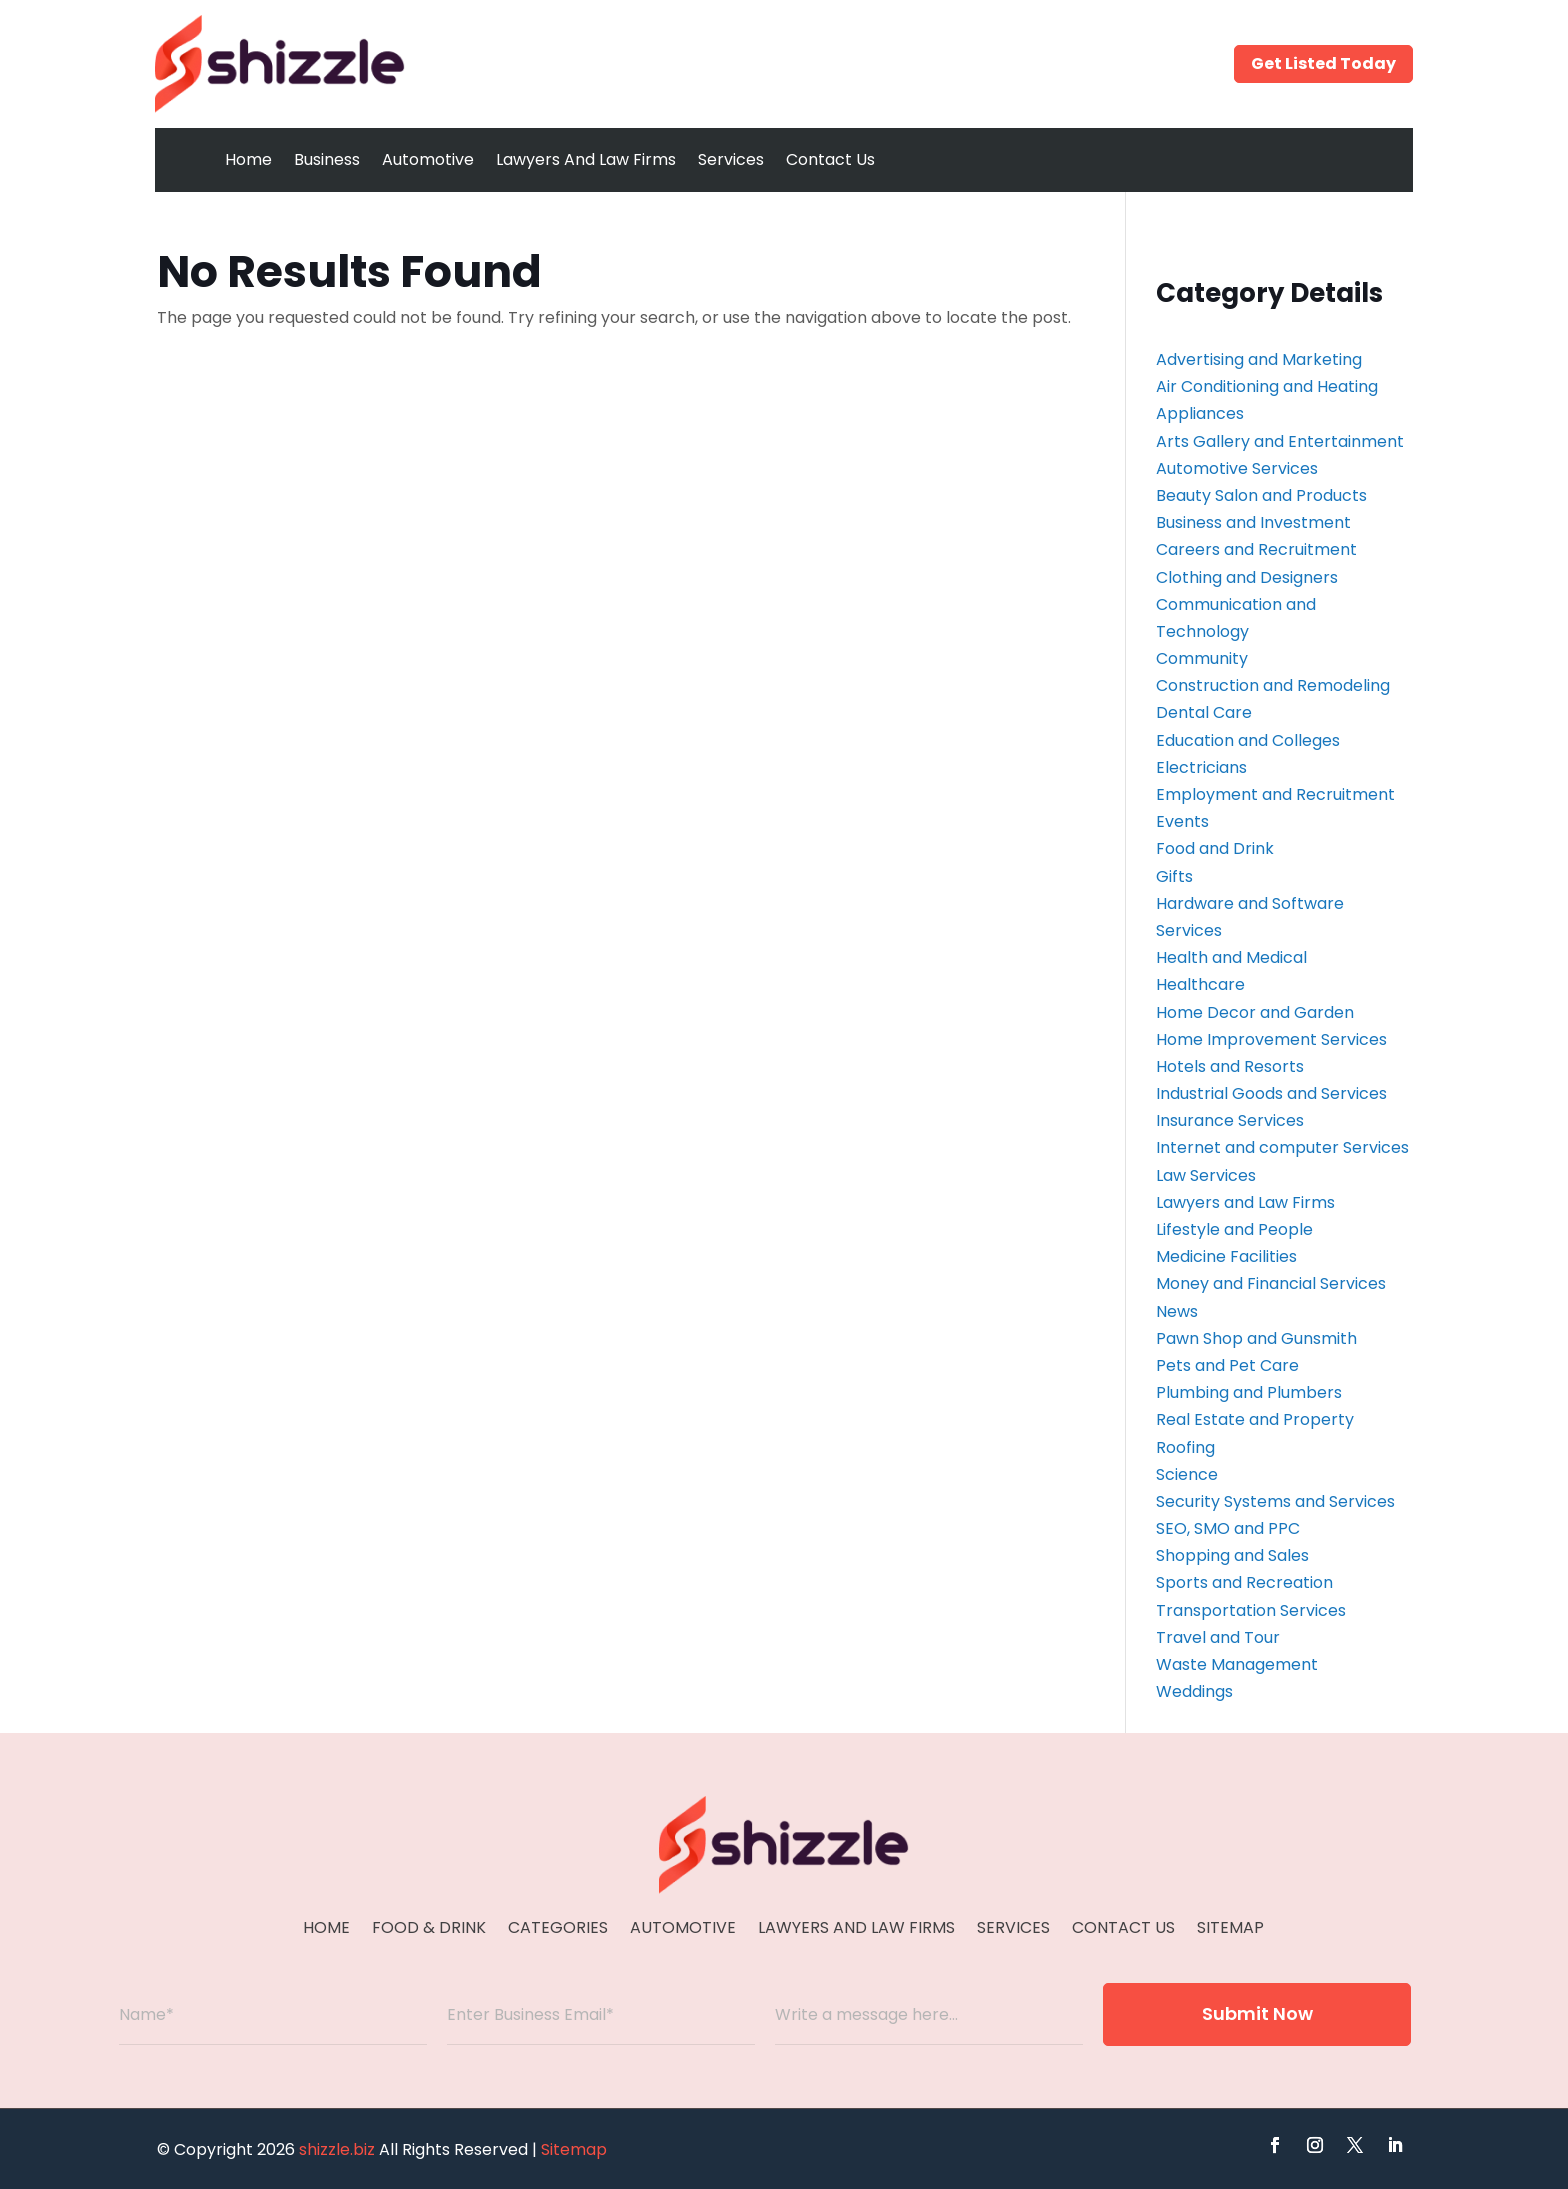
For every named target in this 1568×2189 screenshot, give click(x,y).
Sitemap (1230, 1930)
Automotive (428, 159)
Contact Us (830, 159)
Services (731, 159)
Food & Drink (429, 1930)
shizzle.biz (337, 2149)
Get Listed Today (1323, 63)
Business (327, 159)
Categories (558, 1930)
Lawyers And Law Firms (586, 159)
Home (248, 159)
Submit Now (1257, 2013)
